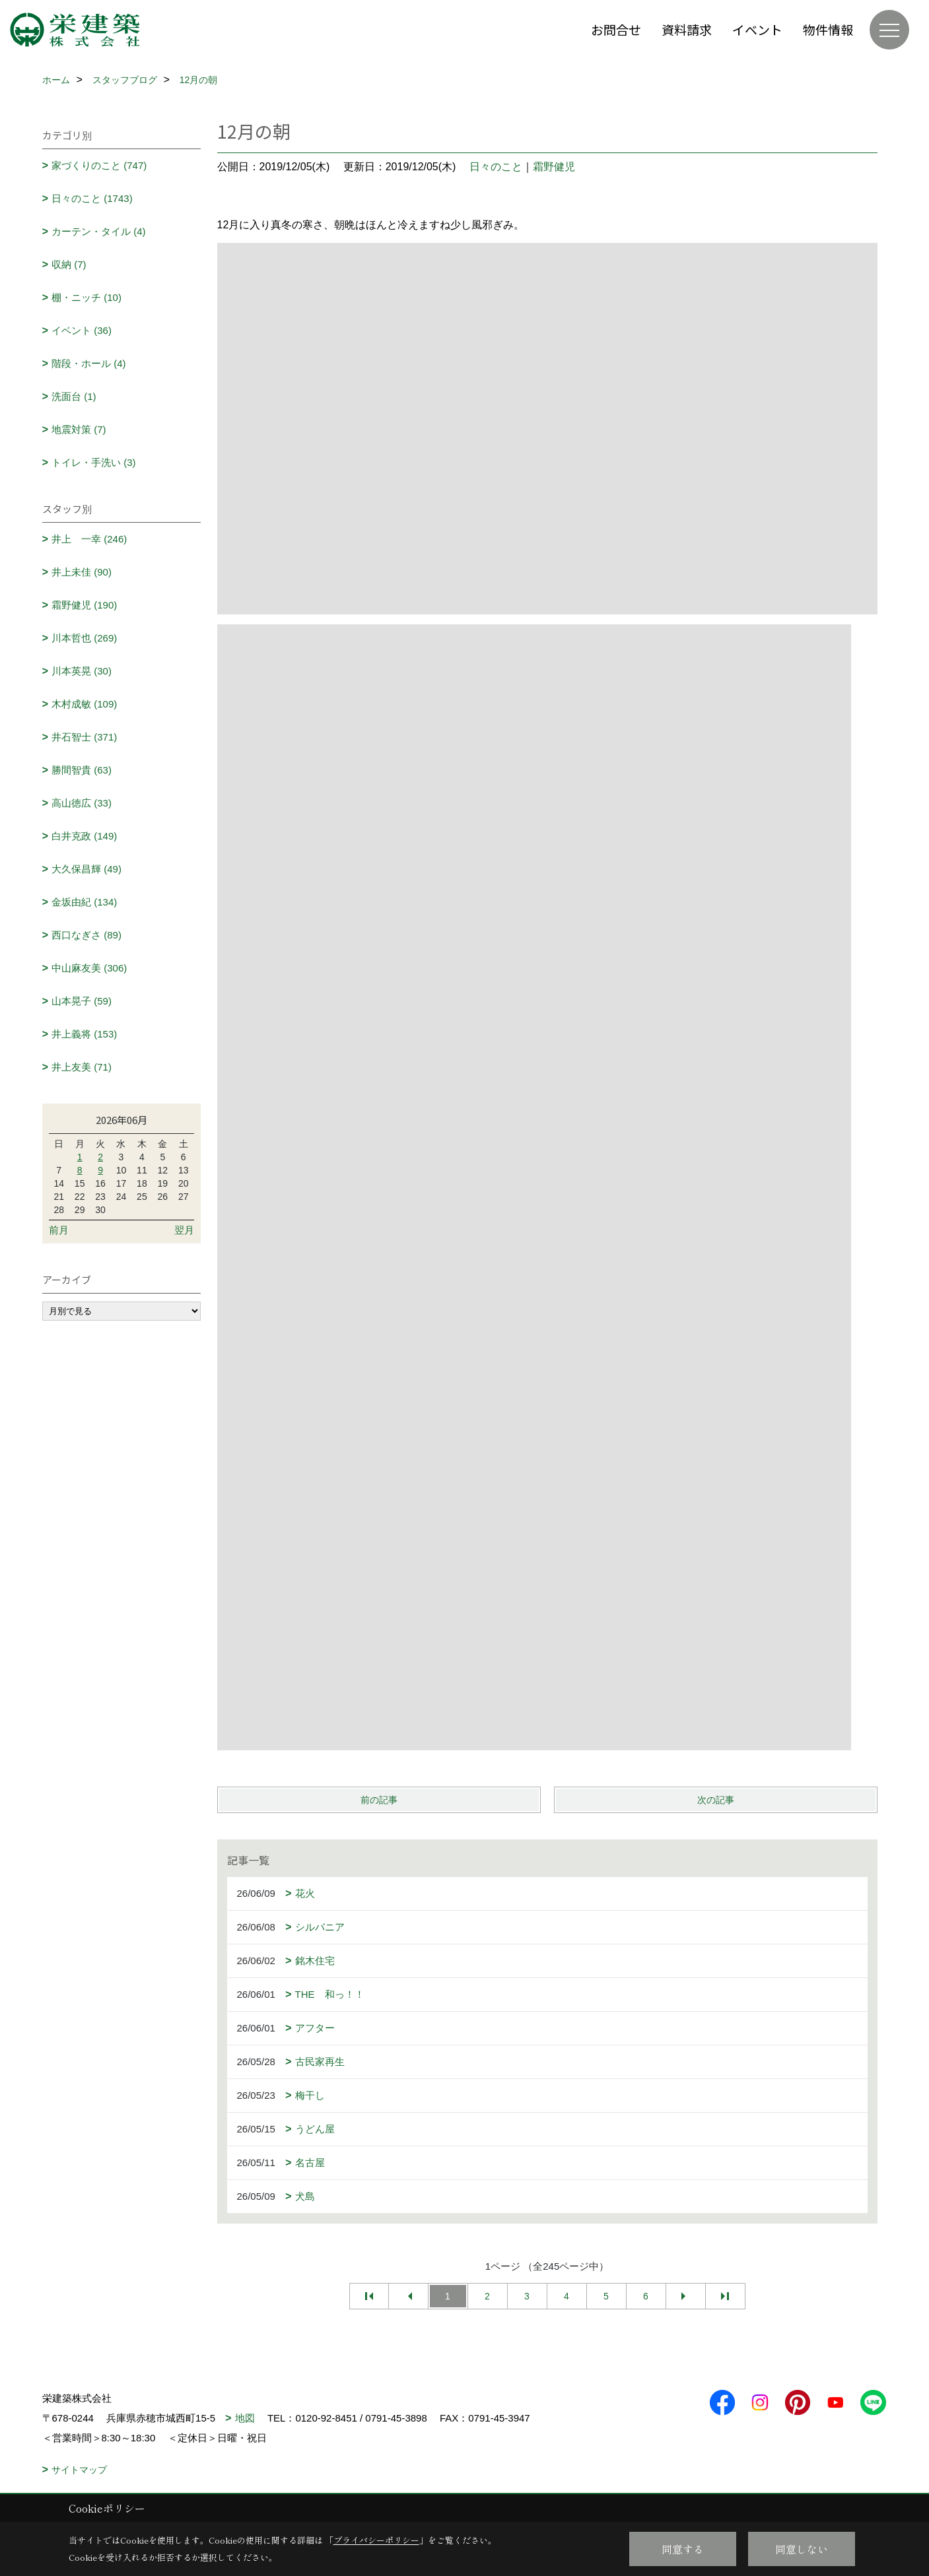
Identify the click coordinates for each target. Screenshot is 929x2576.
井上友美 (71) (82, 1067)
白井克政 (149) (84, 836)
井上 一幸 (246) (89, 539)
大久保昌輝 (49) (86, 869)
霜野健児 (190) (84, 605)
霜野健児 (554, 166)
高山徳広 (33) (82, 803)
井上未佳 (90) (82, 572)
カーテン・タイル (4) (99, 231)
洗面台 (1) (74, 396)
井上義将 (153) (84, 1034)
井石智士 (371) (84, 737)
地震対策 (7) (79, 429)
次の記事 (715, 1800)
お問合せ (616, 29)
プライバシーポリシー (376, 2540)
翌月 (184, 1230)
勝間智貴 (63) (82, 770)
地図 (245, 2418)
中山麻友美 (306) (89, 968)
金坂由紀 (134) (84, 902)
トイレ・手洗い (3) (94, 462)
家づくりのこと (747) (99, 165)
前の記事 (379, 1800)
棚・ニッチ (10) (86, 297)
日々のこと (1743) (92, 198)
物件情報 (828, 29)
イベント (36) (82, 330)
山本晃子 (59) (82, 1001)
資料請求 (687, 29)
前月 (59, 1230)
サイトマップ (79, 2469)
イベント (757, 29)
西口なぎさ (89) (86, 935)
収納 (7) (69, 264)
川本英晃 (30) (82, 671)
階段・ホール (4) (89, 363)
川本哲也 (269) (84, 638)
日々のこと (495, 166)
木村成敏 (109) (84, 704)
